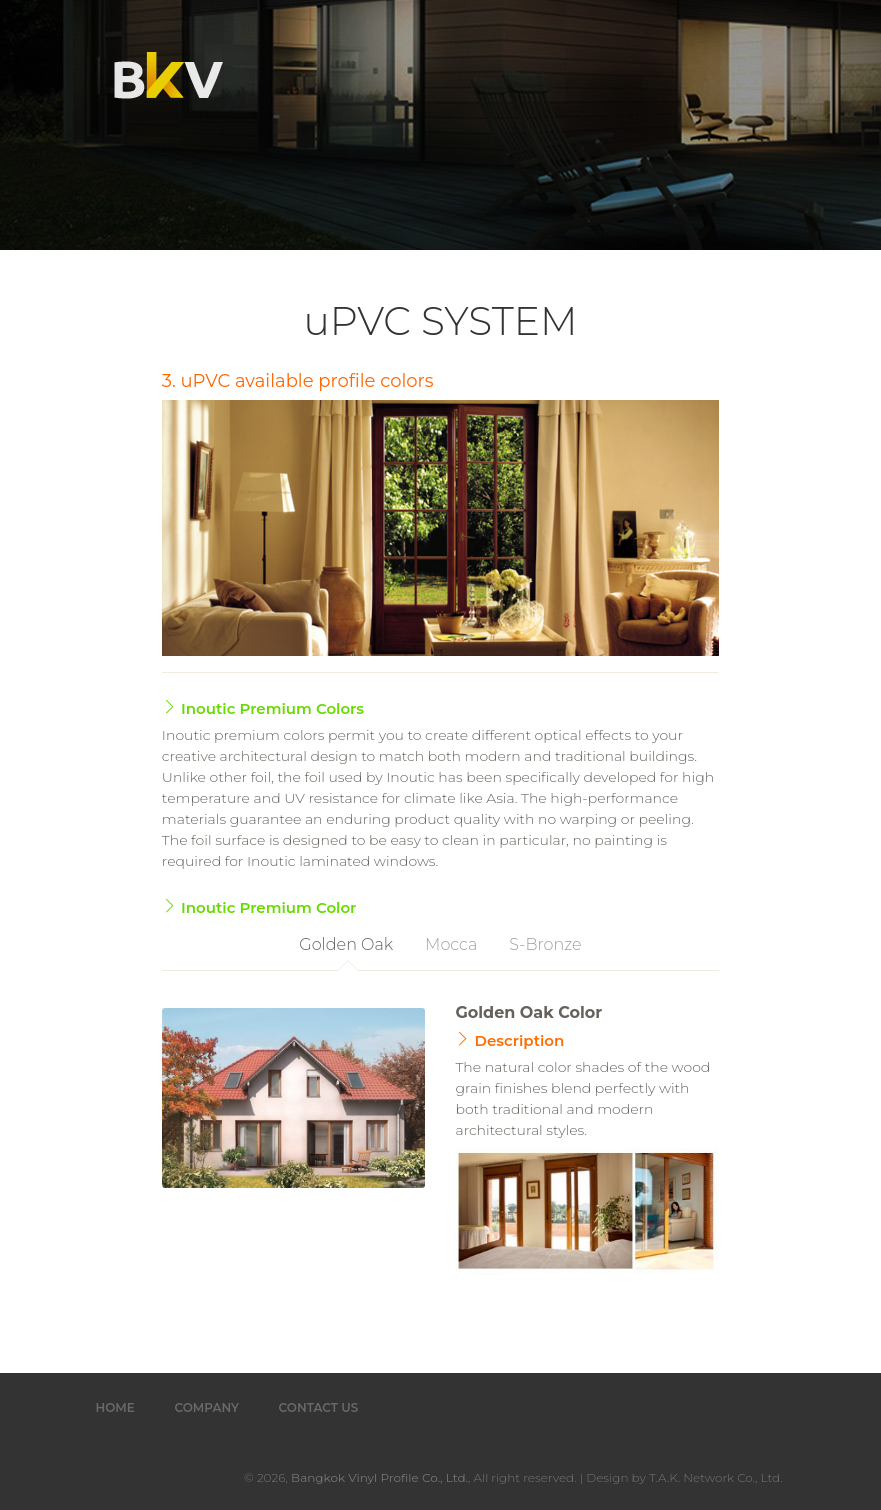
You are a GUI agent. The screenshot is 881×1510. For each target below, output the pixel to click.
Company (207, 1407)
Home (115, 1407)
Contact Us (319, 1407)
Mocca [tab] (451, 944)
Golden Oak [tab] (346, 944)
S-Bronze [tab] (545, 944)
